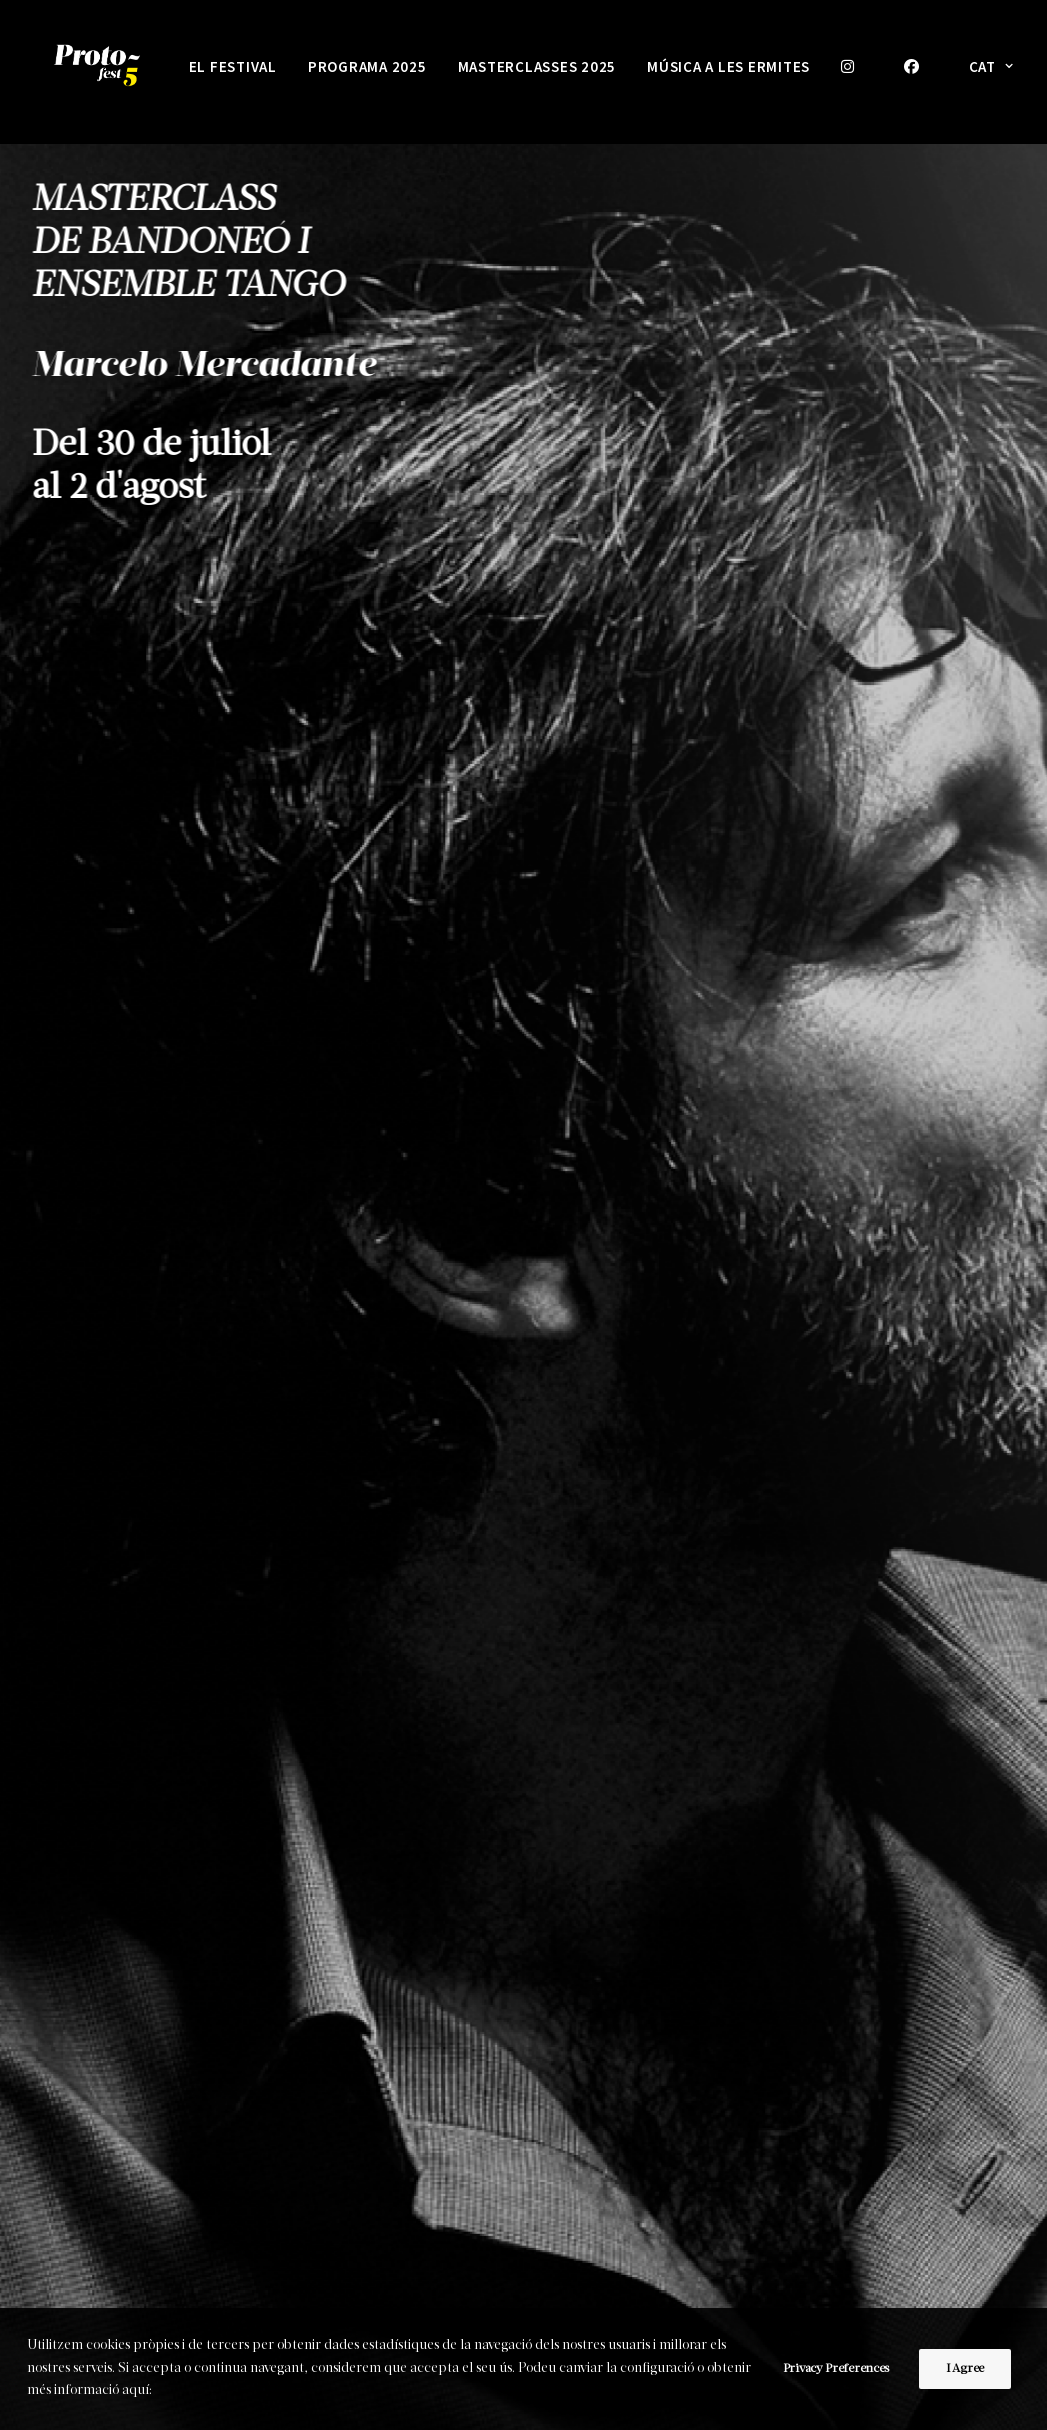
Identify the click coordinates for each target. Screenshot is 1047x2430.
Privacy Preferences (836, 2369)
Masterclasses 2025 (537, 66)
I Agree (965, 2369)
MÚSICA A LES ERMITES (728, 66)
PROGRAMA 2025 (367, 66)
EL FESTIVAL (233, 66)
